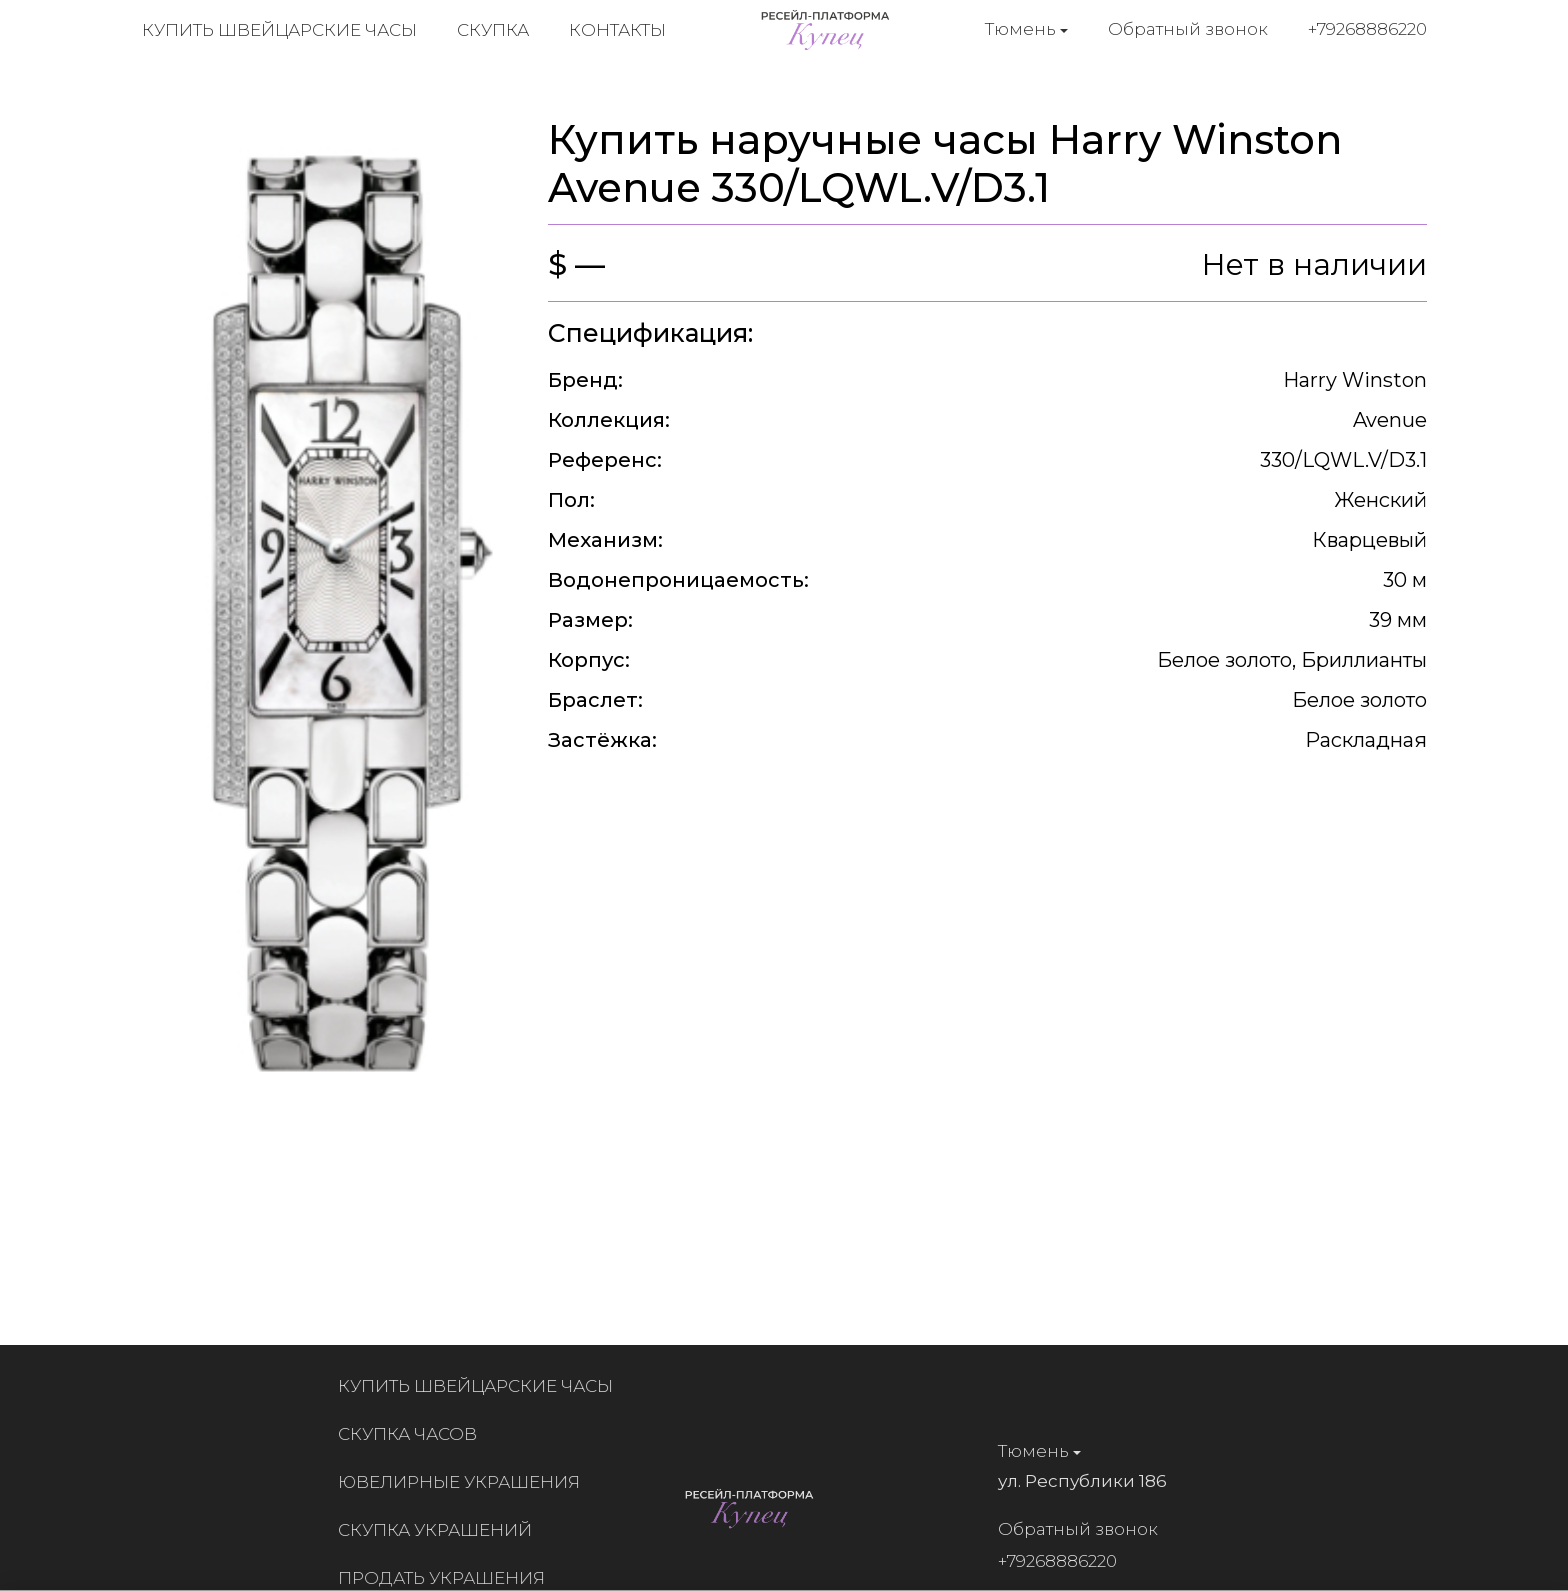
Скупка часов (414, 1434)
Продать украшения (448, 1578)
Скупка (493, 30)
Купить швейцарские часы (279, 30)
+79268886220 (1367, 29)
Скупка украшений (442, 1530)
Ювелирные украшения (466, 1482)
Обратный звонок (1188, 29)
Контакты (617, 30)
